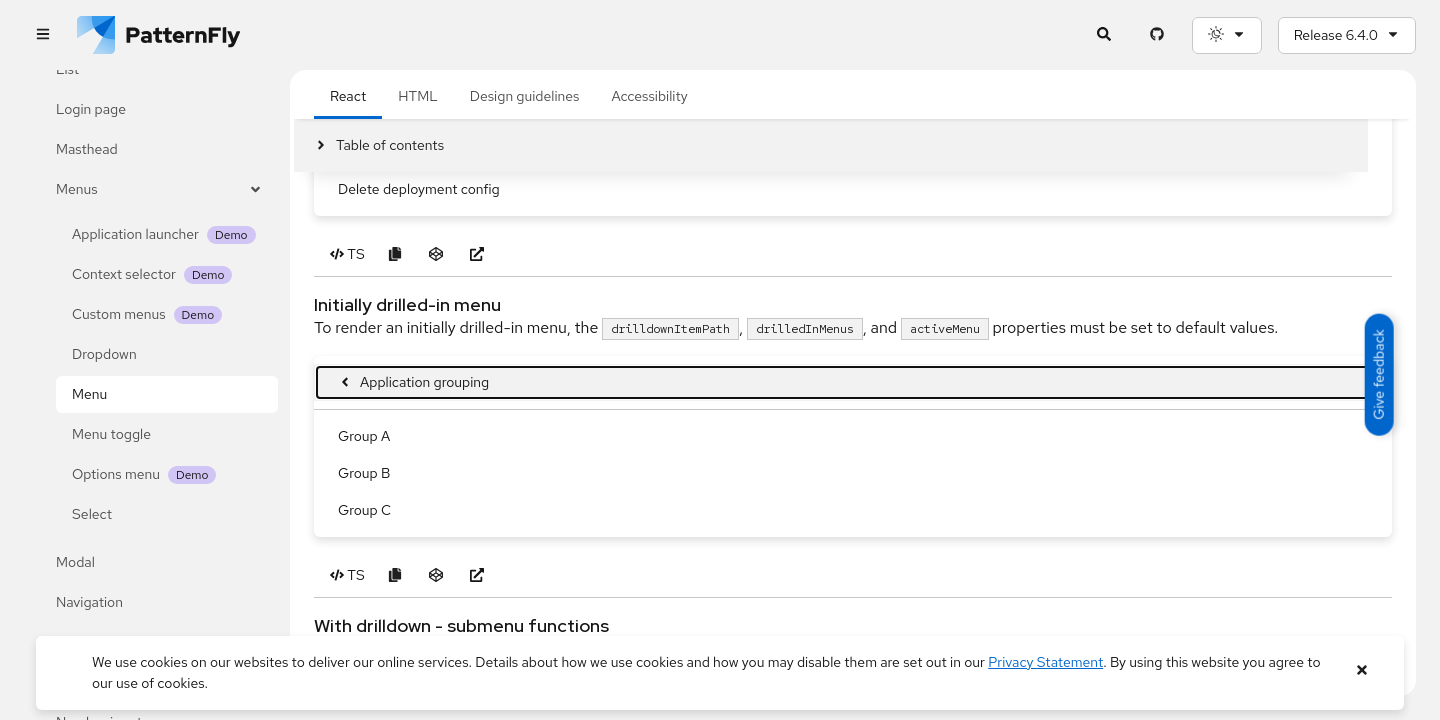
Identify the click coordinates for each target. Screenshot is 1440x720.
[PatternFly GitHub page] (1157, 35)
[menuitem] (853, 614)
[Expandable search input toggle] (1104, 35)
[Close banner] (1361, 670)
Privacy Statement (1045, 662)
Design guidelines (525, 199)
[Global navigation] (42, 35)
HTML (417, 199)
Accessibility (649, 199)
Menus (159, 189)
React (348, 199)
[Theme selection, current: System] (1227, 35)
